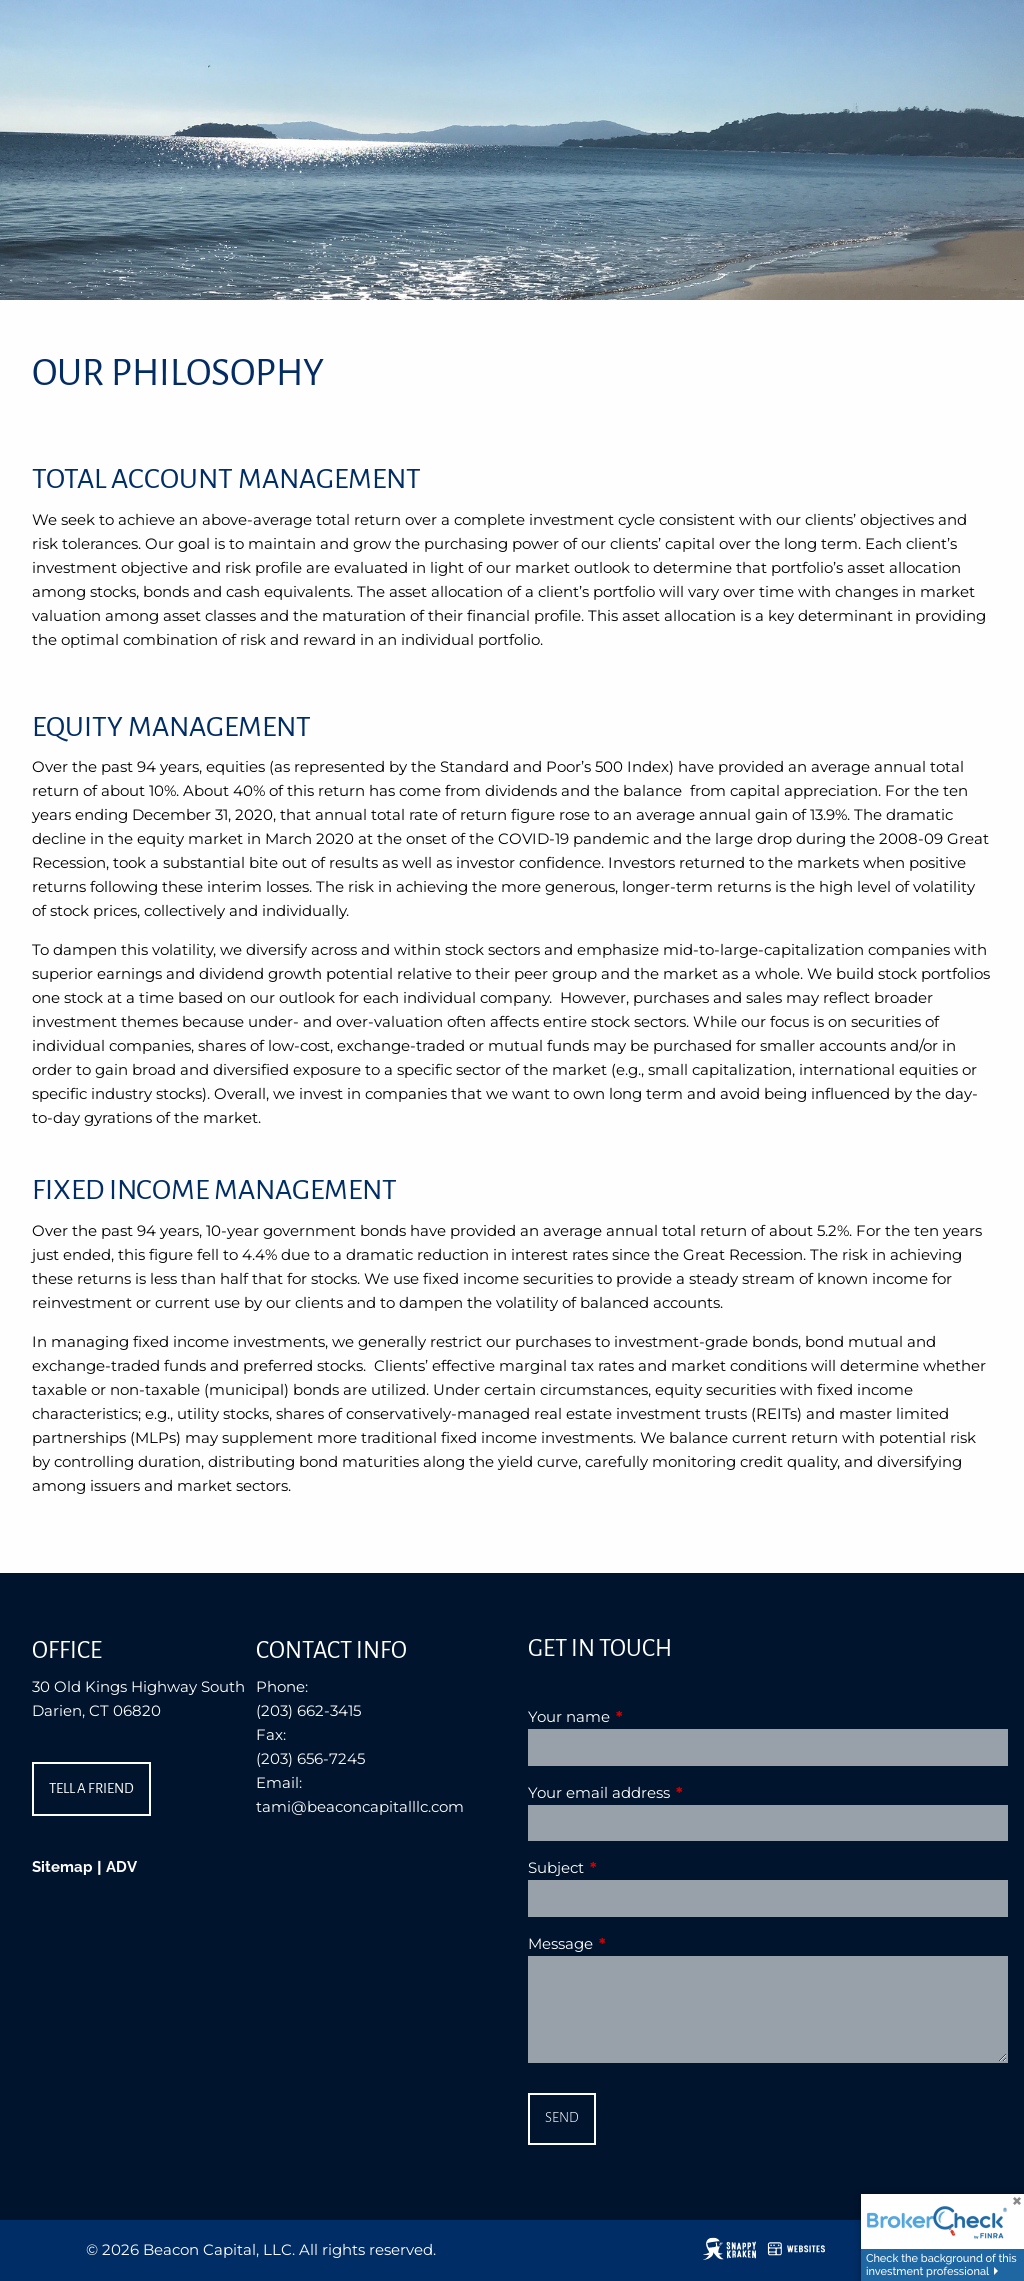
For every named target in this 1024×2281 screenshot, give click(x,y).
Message (638, 1943)
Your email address (677, 1792)
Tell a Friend (91, 1788)
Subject (634, 1867)
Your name (647, 1716)
